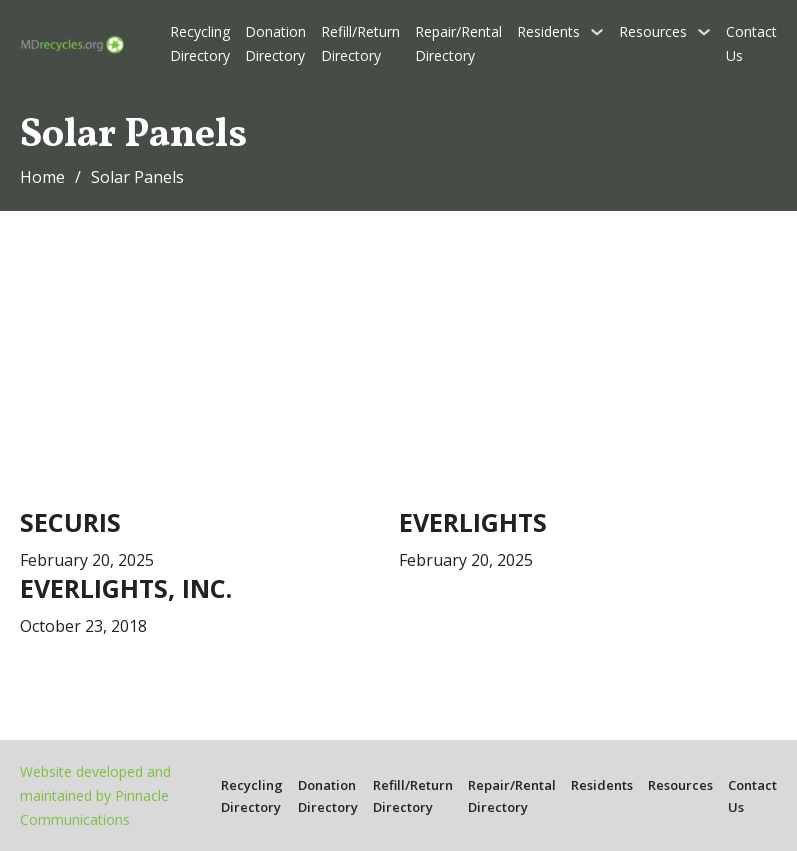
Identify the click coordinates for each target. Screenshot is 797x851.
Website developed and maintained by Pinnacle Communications (95, 795)
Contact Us (751, 43)
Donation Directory (275, 43)
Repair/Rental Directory (458, 43)
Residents (548, 31)
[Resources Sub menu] (704, 32)
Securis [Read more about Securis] (70, 522)
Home (42, 177)
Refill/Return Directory (360, 43)
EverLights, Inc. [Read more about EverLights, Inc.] (126, 588)
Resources (653, 31)
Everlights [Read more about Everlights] (473, 522)
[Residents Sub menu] (597, 32)
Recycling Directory (200, 43)
